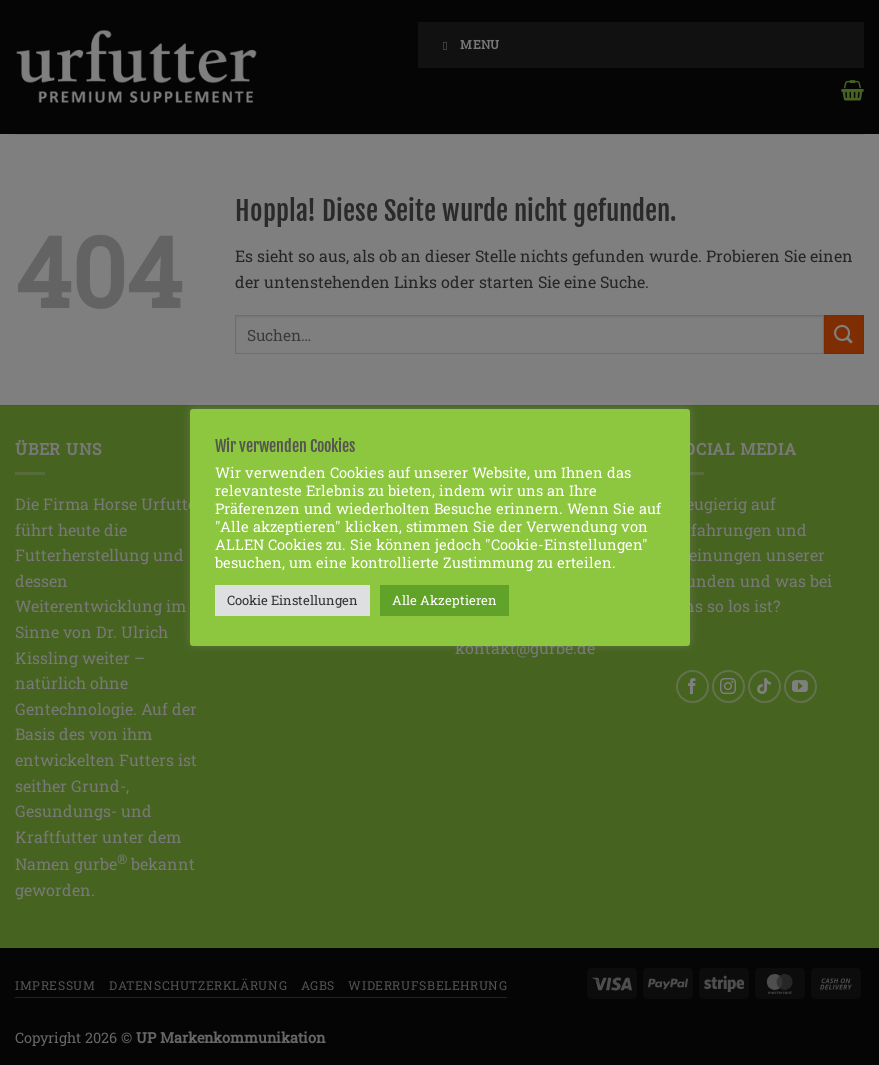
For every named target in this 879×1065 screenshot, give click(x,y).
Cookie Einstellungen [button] (292, 600)
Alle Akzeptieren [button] (444, 600)
